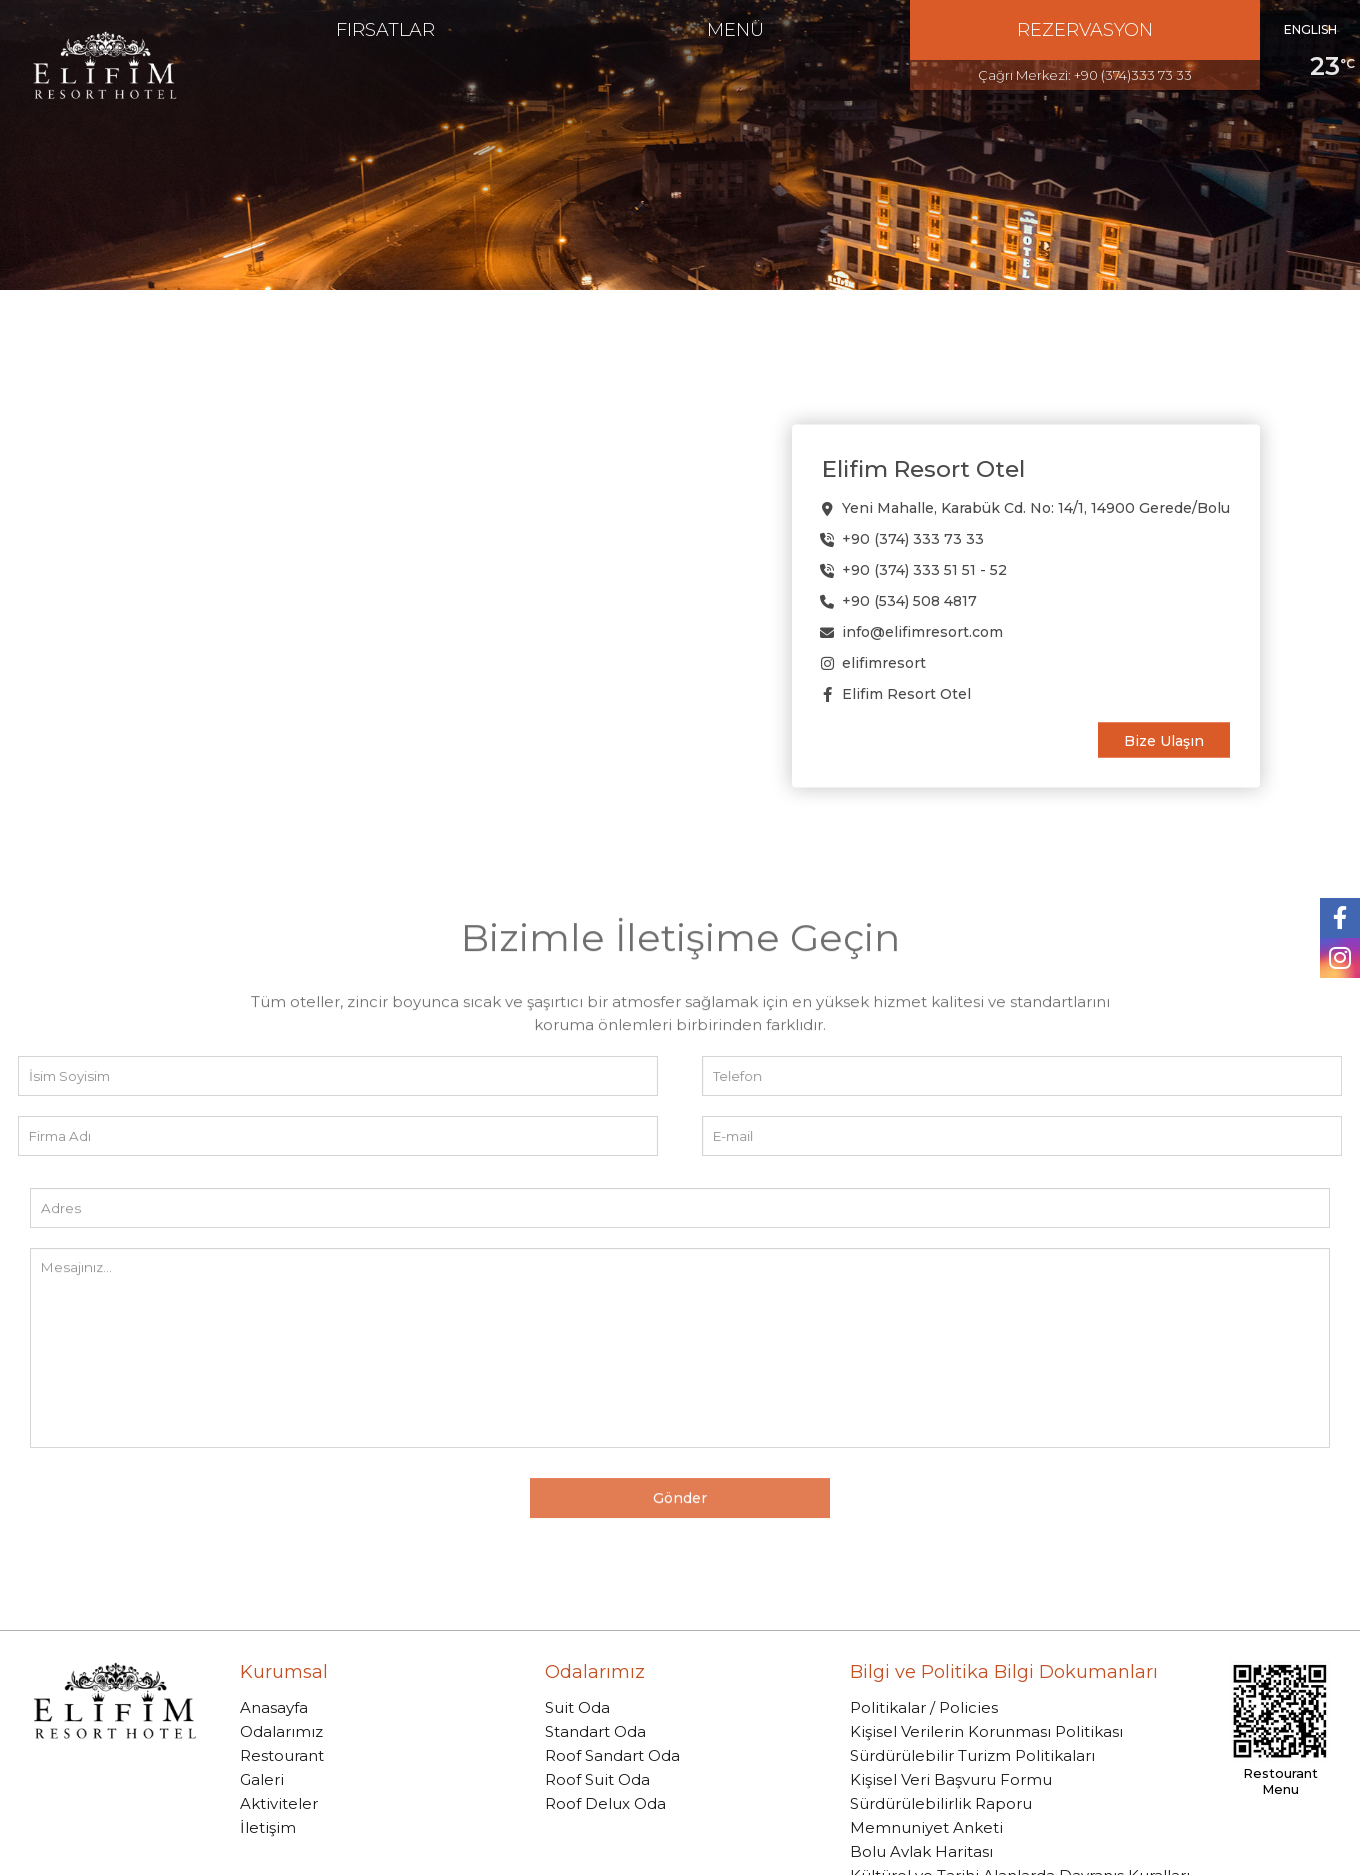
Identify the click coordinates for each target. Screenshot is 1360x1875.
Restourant (282, 1755)
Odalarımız (281, 1731)
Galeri (262, 1779)
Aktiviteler (279, 1803)
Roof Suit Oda (597, 1779)
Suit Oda (577, 1707)
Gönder (680, 1545)
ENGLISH (1310, 29)
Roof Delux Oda (605, 1803)
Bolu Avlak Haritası (921, 1851)
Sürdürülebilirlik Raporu (941, 1803)
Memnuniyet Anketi (926, 1827)
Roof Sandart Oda (612, 1755)
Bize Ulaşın (1164, 740)
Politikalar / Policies (924, 1707)
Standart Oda (595, 1731)
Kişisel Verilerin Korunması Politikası (986, 1731)
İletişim (268, 1827)
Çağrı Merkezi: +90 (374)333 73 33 (1085, 75)
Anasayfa (274, 1707)
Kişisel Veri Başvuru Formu (951, 1779)
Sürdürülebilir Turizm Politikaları (972, 1755)
